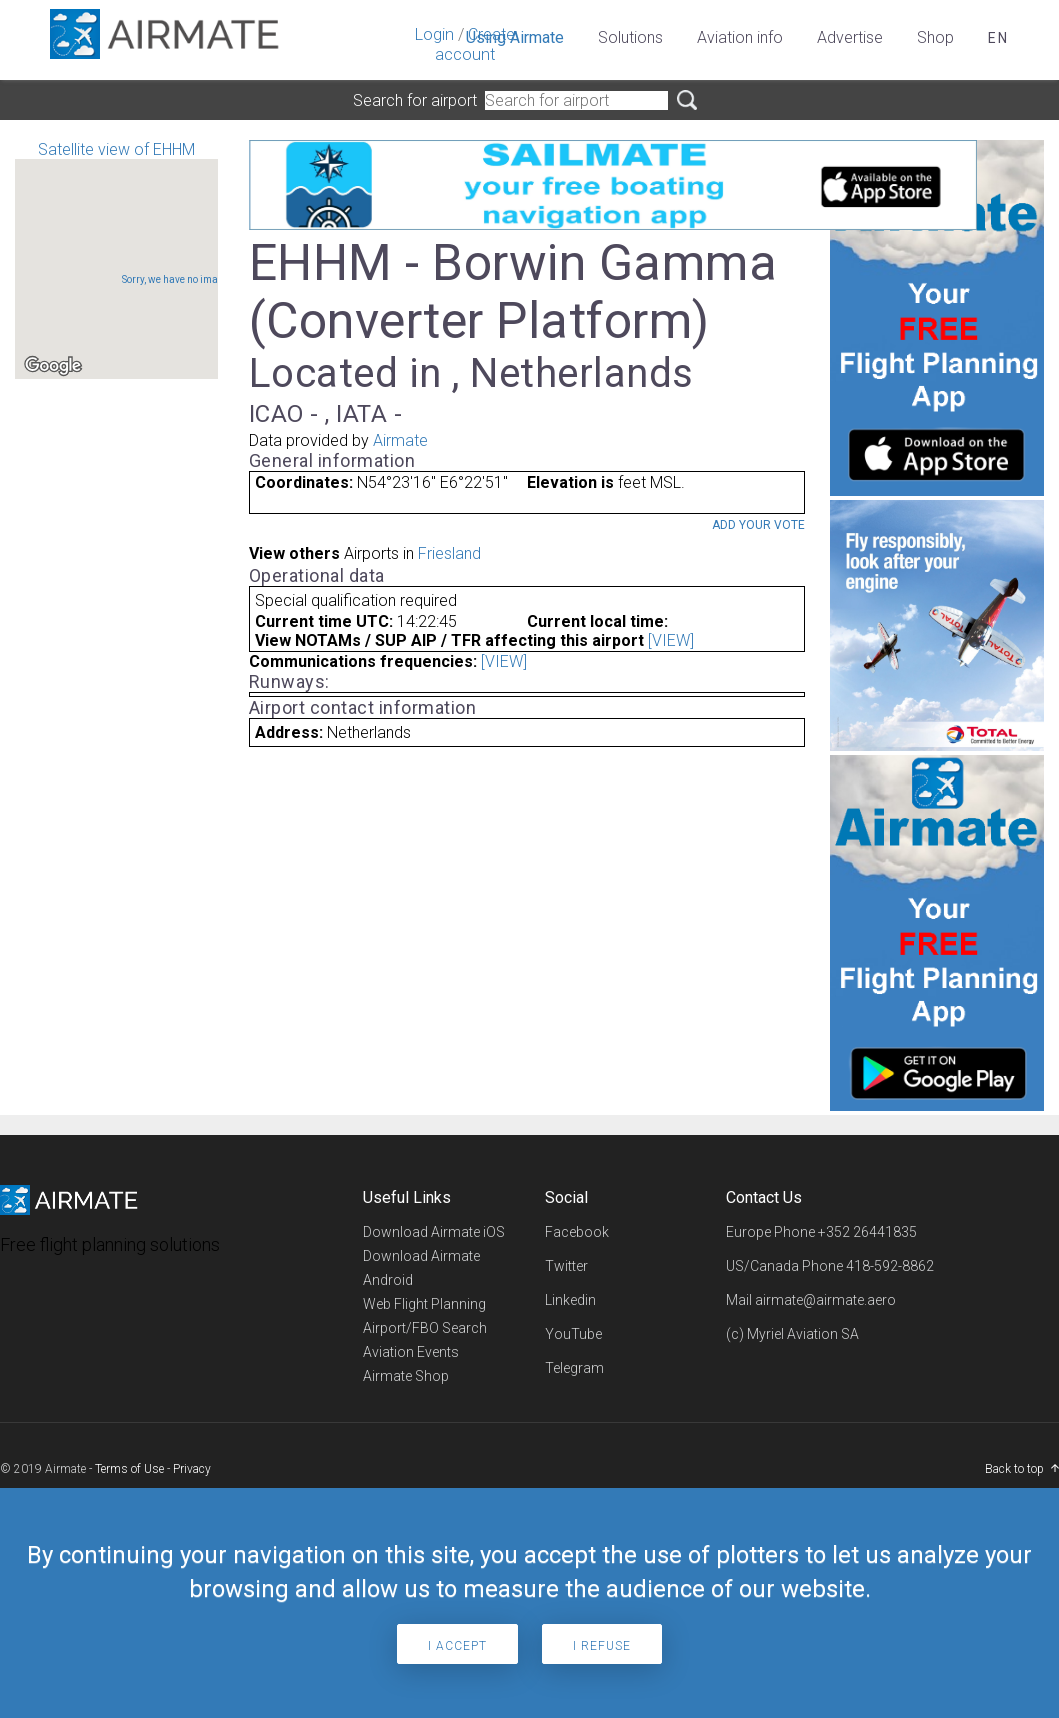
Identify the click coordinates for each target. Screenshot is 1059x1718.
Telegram (574, 1368)
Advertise (850, 37)
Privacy (192, 1469)
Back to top (1014, 1469)
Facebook (577, 1232)
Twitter (566, 1266)
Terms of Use (129, 1469)
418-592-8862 (890, 1266)
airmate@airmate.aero (825, 1300)
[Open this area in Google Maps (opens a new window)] (53, 366)
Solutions (630, 37)
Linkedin (570, 1300)
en (998, 38)
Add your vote (758, 525)
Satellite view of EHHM (116, 259)
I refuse (602, 1646)
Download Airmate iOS (434, 1232)
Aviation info (740, 37)
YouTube (573, 1334)
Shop (935, 37)
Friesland (449, 553)
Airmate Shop (406, 1376)
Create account (475, 44)
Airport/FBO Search (425, 1328)
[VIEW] (671, 640)
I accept (457, 1646)
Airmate (400, 440)
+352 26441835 (867, 1232)
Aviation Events (411, 1352)
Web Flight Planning (424, 1304)
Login (434, 34)
